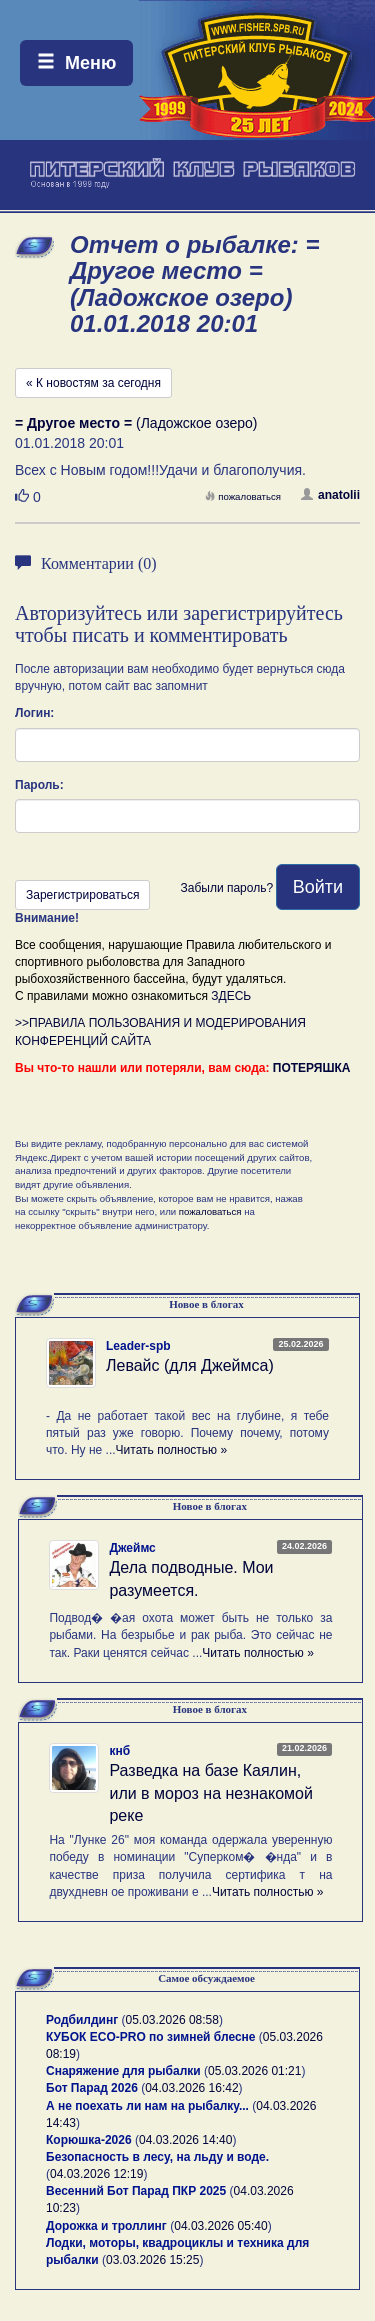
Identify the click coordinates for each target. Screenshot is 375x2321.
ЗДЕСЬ (231, 996)
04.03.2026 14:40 (185, 2140)
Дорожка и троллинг (106, 2226)
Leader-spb (138, 1346)
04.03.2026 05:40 (220, 2226)
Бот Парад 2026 (92, 2088)
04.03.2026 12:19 (96, 2174)
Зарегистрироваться (82, 895)
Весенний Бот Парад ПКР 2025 (136, 2191)
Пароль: (39, 785)
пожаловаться (243, 496)
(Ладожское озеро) (136, 423)
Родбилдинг (82, 2020)
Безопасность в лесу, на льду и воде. (157, 2157)
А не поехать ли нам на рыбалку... (147, 2106)
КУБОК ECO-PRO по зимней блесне (151, 2037)
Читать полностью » (172, 1450)
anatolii (330, 495)
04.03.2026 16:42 (191, 2088)
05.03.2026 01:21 (254, 2071)
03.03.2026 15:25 (152, 2260)
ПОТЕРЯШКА (312, 1068)
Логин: (34, 713)
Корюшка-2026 (89, 2140)
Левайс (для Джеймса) (190, 1365)
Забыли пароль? (226, 888)
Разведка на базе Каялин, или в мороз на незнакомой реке (210, 1793)
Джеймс (132, 1548)
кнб (119, 1751)
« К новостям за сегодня (93, 383)
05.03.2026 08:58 (172, 2020)
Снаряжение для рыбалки (123, 2071)
